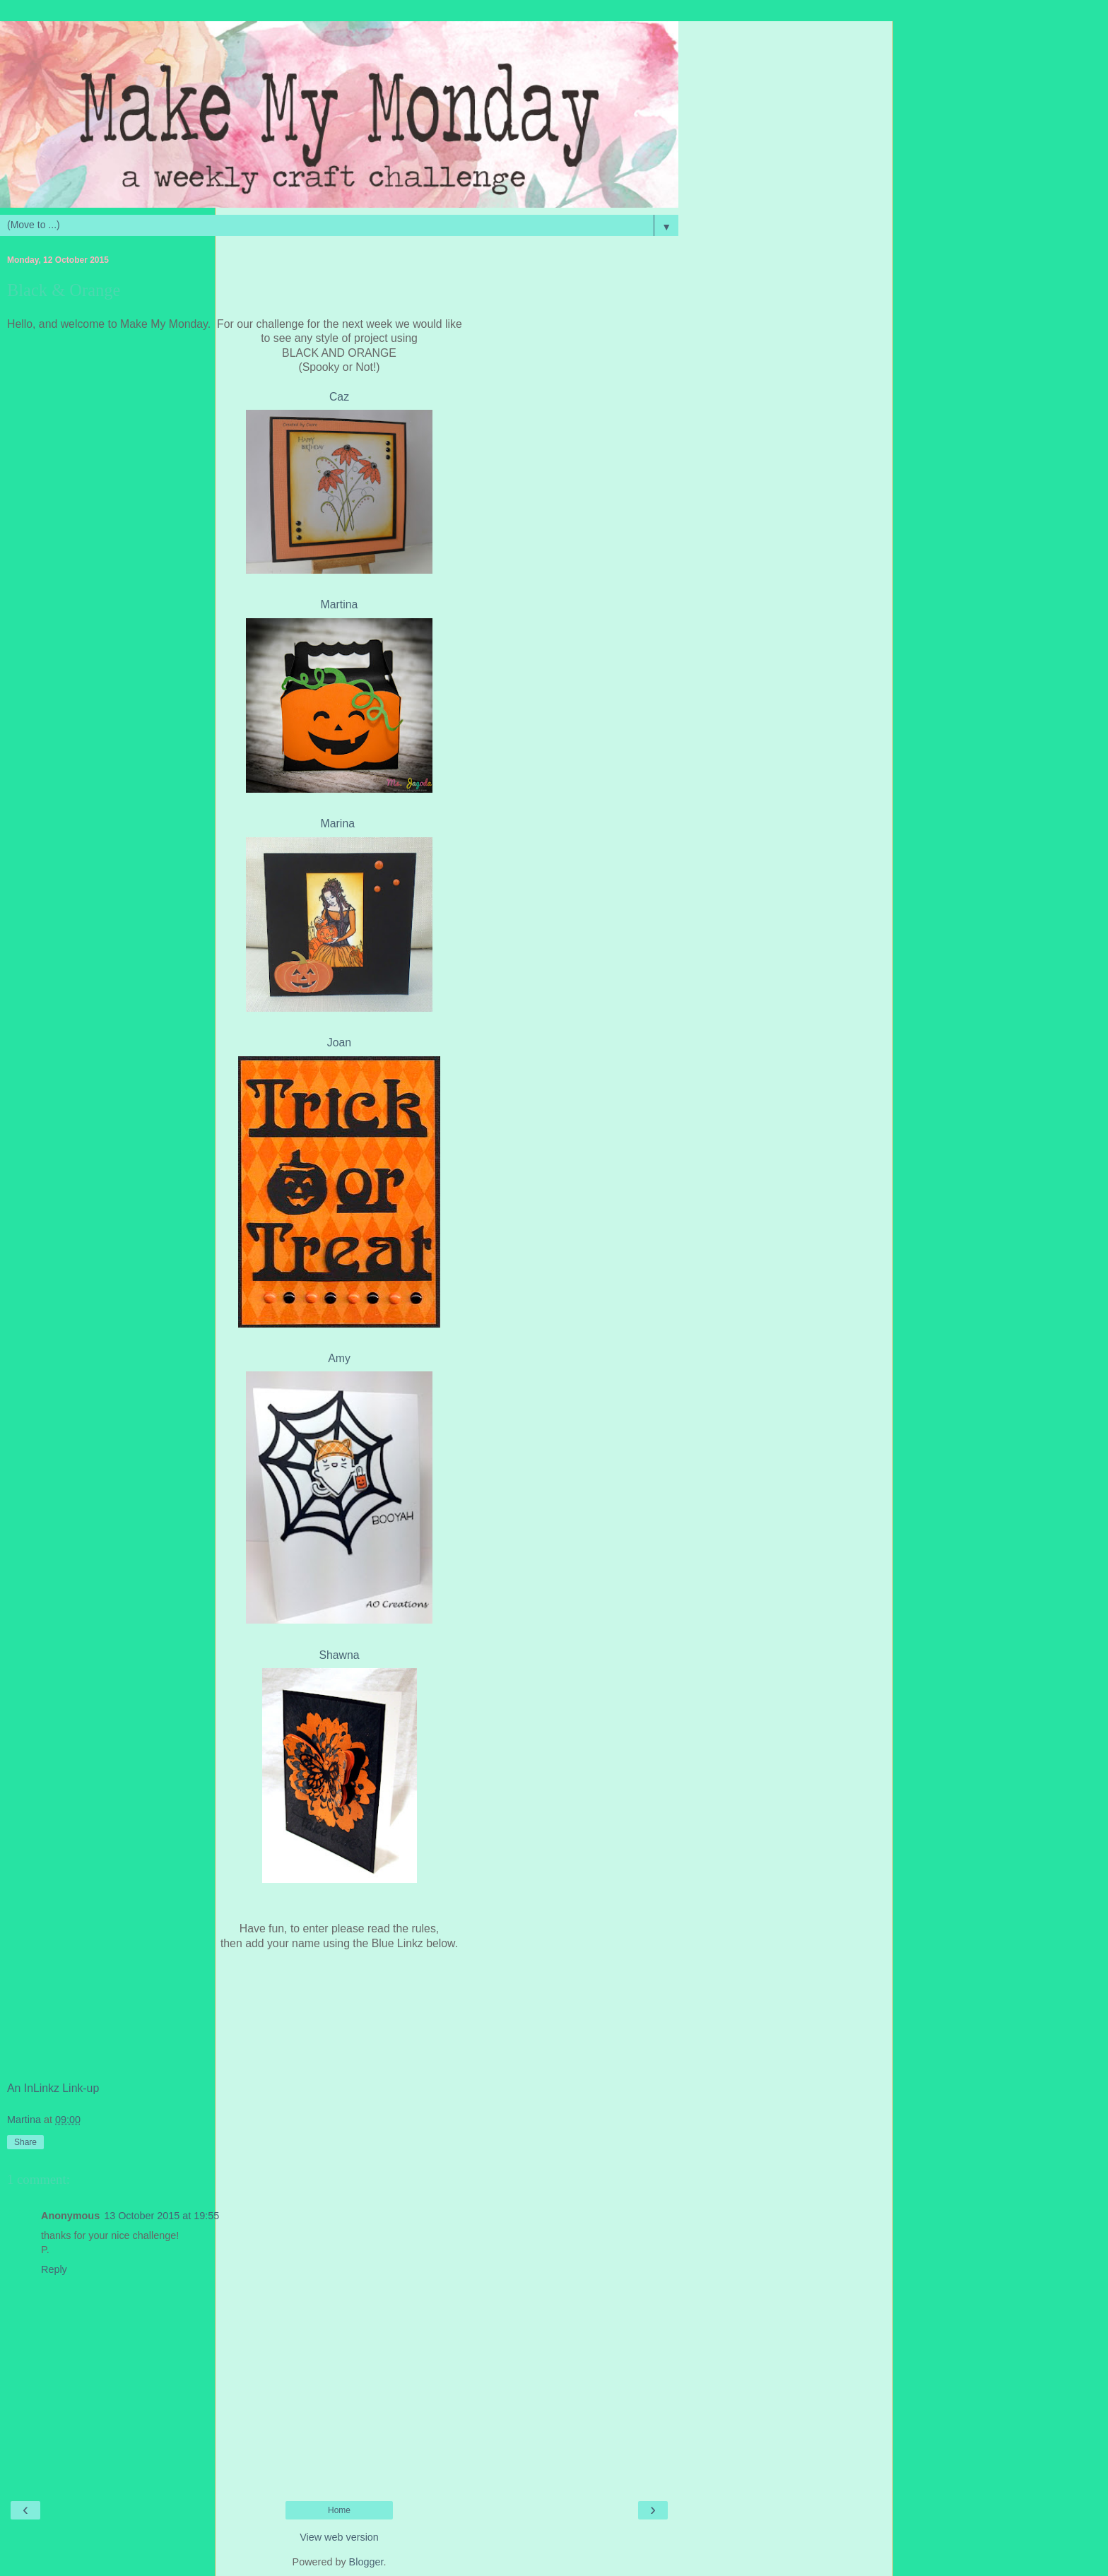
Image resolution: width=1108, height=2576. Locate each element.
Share (25, 2142)
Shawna (339, 1655)
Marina (339, 823)
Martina (339, 604)
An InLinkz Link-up (53, 2088)
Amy (339, 1358)
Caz (339, 397)
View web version (339, 2537)
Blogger (366, 2562)
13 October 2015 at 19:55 (161, 2215)
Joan (339, 1042)
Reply (54, 2269)
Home (339, 2510)
